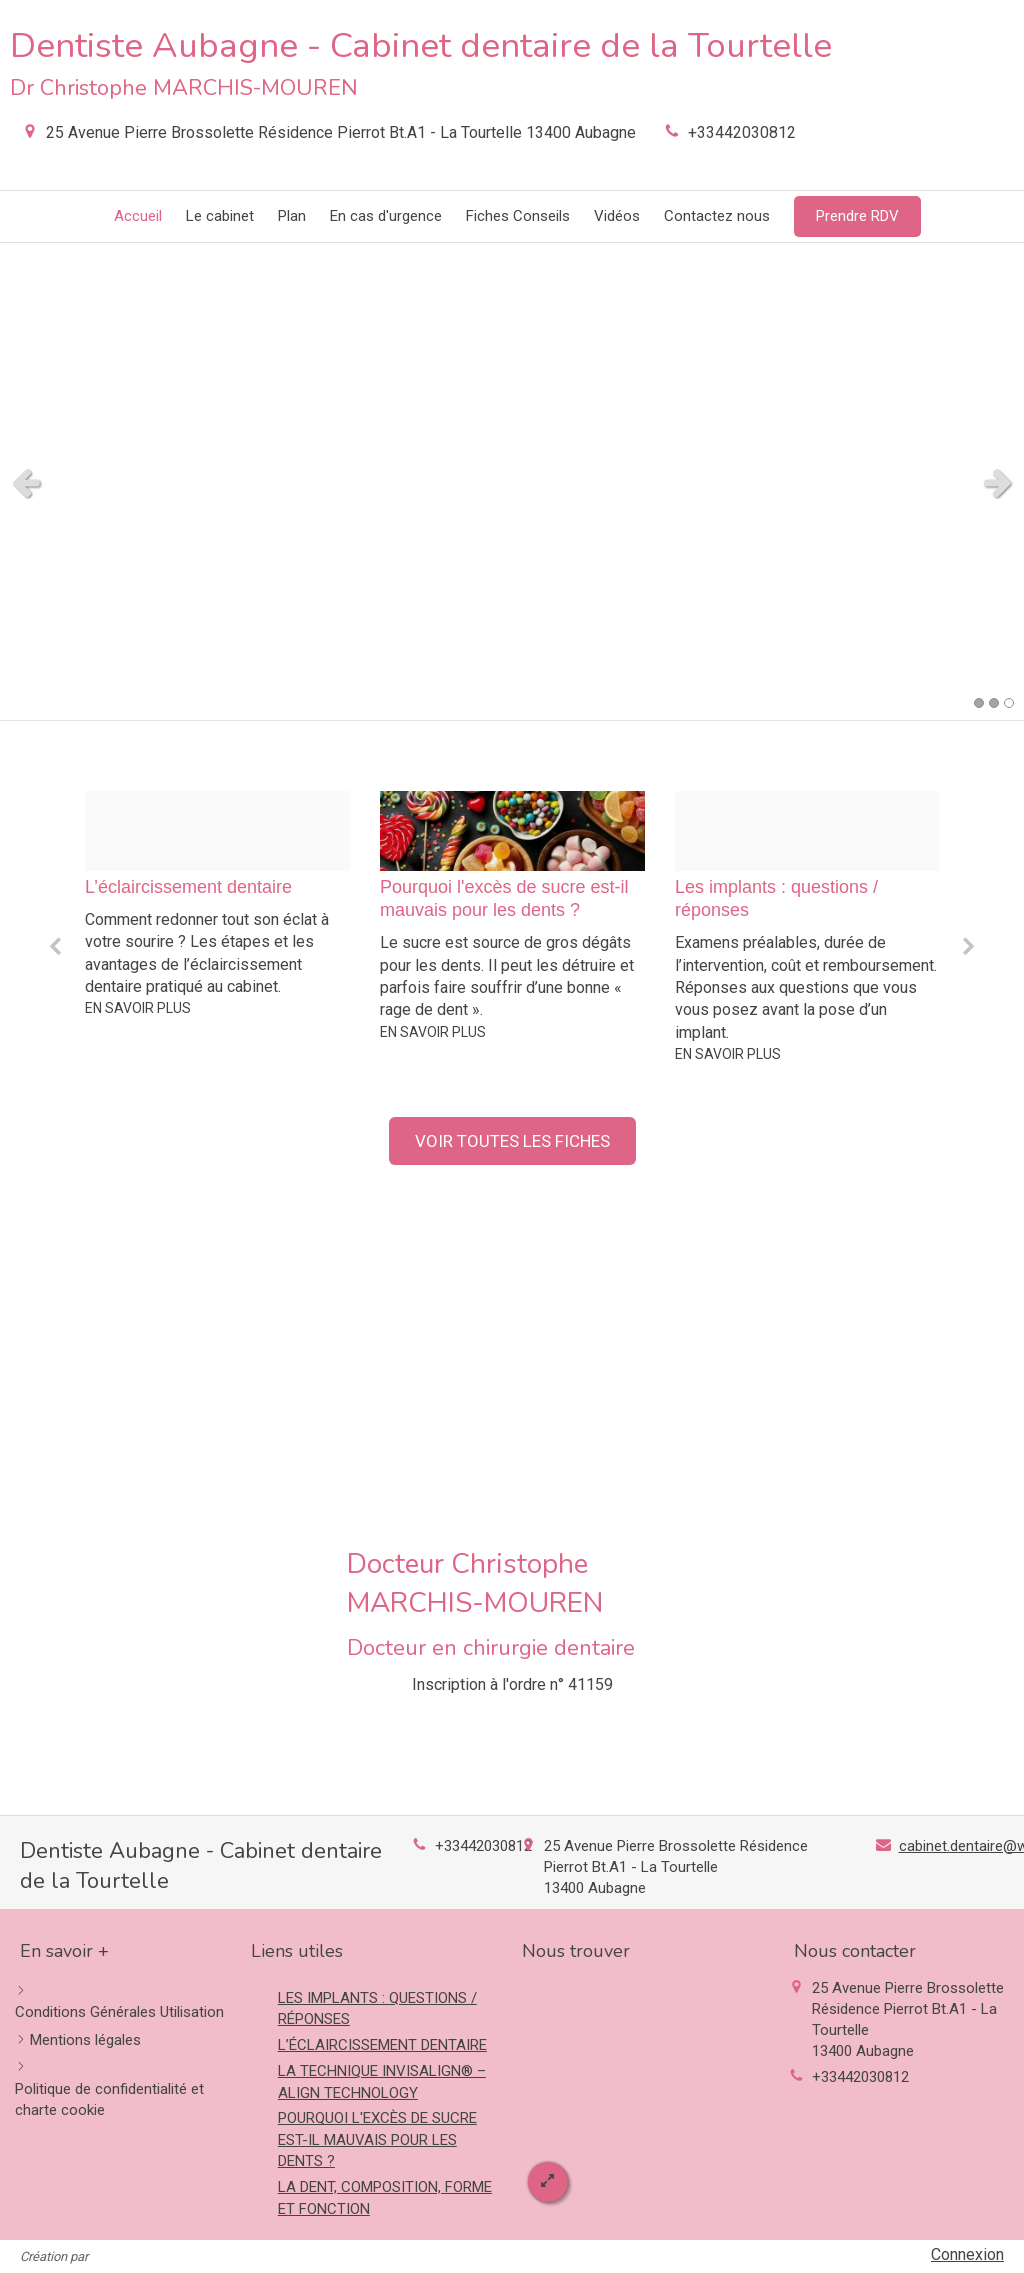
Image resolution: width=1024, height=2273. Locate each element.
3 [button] (1009, 703)
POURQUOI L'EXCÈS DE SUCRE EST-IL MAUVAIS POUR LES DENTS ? (377, 2139)
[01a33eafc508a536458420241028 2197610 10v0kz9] (512, 831)
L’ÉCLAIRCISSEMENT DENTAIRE (382, 2045)
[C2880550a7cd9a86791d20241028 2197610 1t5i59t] (807, 831)
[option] (217, 904)
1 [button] (979, 703)
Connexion (967, 2254)
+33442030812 (742, 132)
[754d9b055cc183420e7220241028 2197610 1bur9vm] (217, 831)
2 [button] (994, 703)
